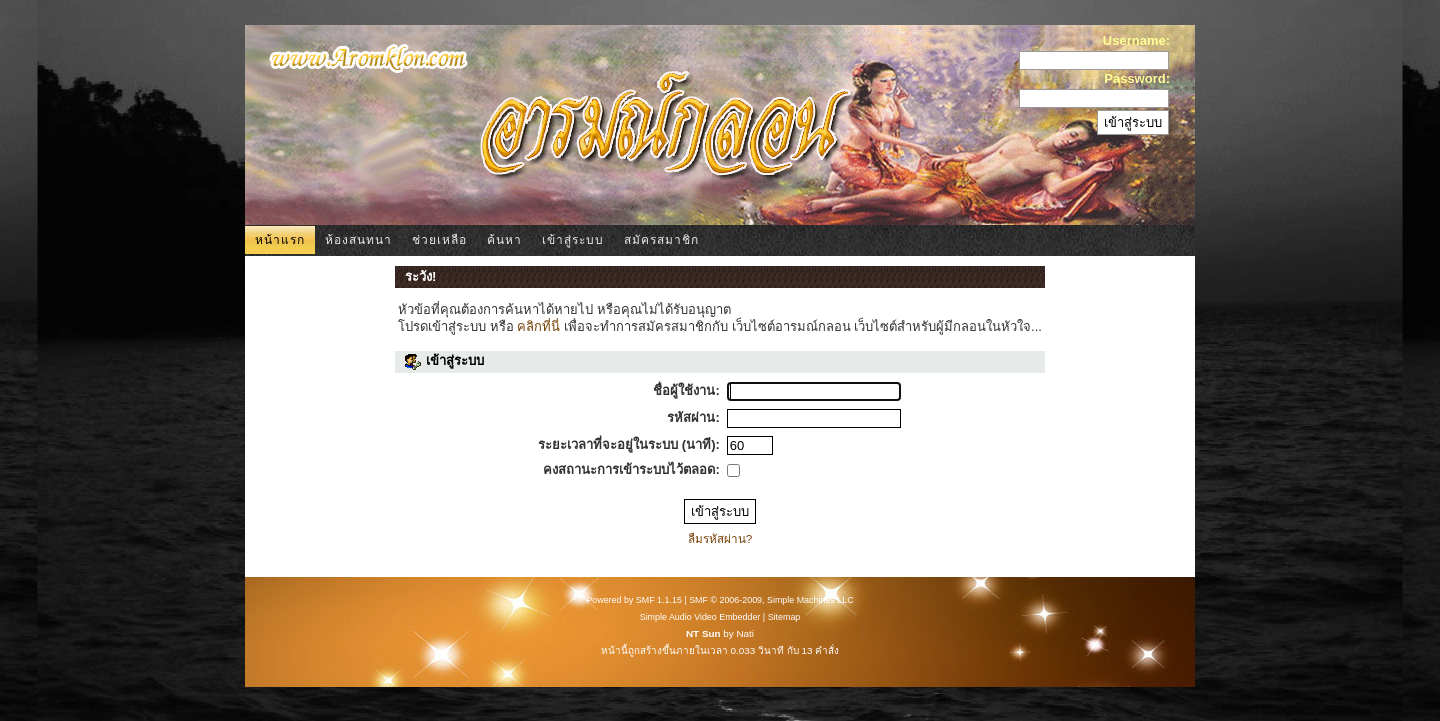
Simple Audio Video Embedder (700, 617)
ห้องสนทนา (358, 240)
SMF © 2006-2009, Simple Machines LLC (771, 600)
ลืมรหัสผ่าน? (720, 538)
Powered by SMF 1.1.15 (634, 600)
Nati (745, 633)
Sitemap (784, 617)
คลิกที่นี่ (538, 326)
